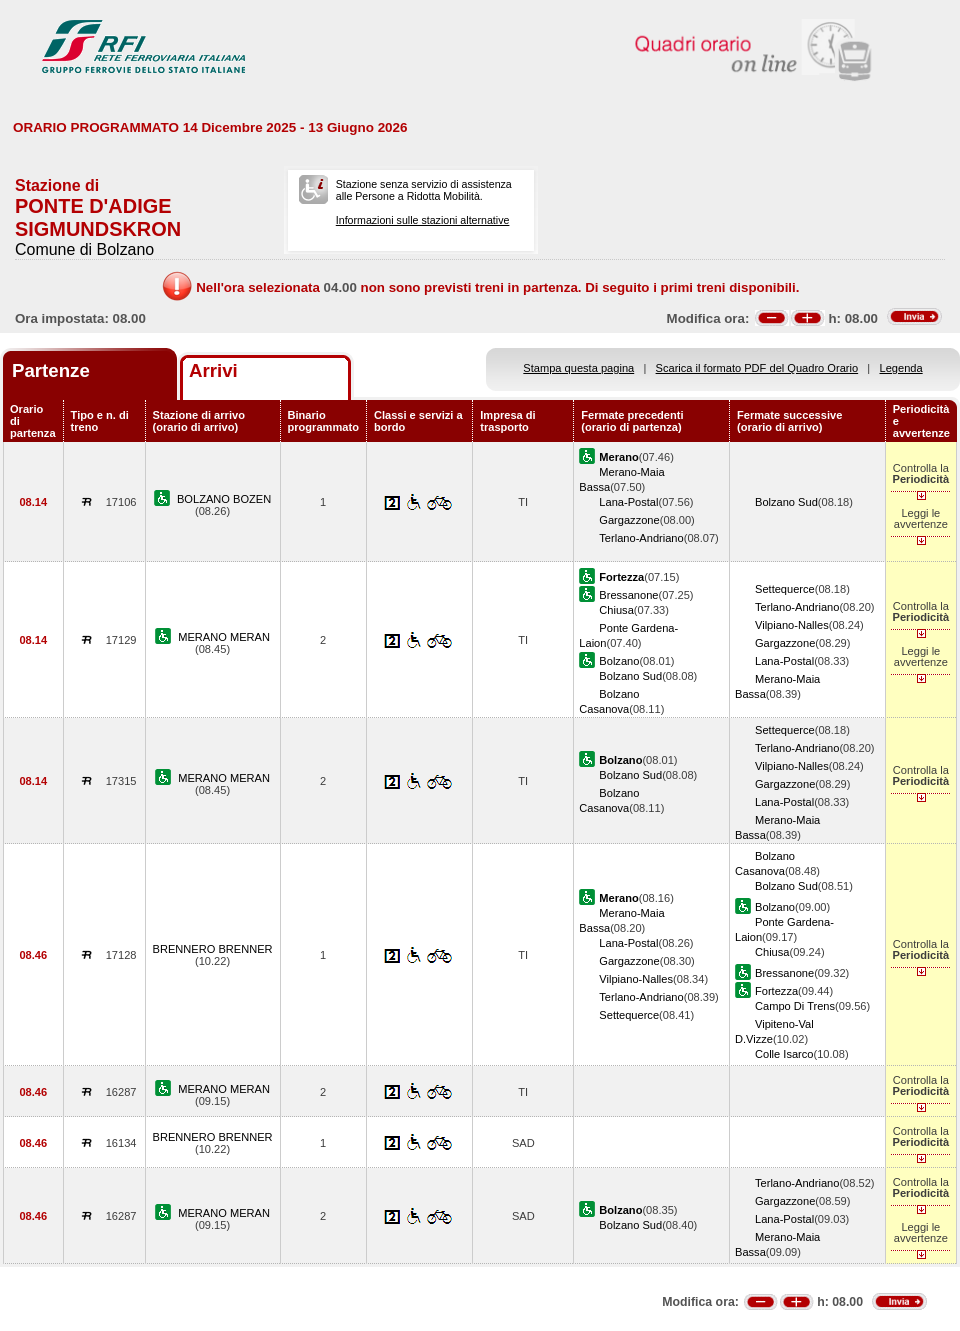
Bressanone (628, 595)
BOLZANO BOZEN (224, 499)
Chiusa (616, 610)
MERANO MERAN (224, 637)
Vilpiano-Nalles (792, 625)
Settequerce (785, 589)
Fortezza (776, 991)
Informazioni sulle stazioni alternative (423, 220)
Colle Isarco (784, 1054)
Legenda (901, 368)
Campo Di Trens (795, 1006)
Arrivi (213, 370)
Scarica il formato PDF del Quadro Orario (757, 368)
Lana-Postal (628, 502)
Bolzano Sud (786, 502)
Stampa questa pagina (578, 368)
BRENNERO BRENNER (213, 949)
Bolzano (619, 661)
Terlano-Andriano (641, 538)
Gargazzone (629, 520)
